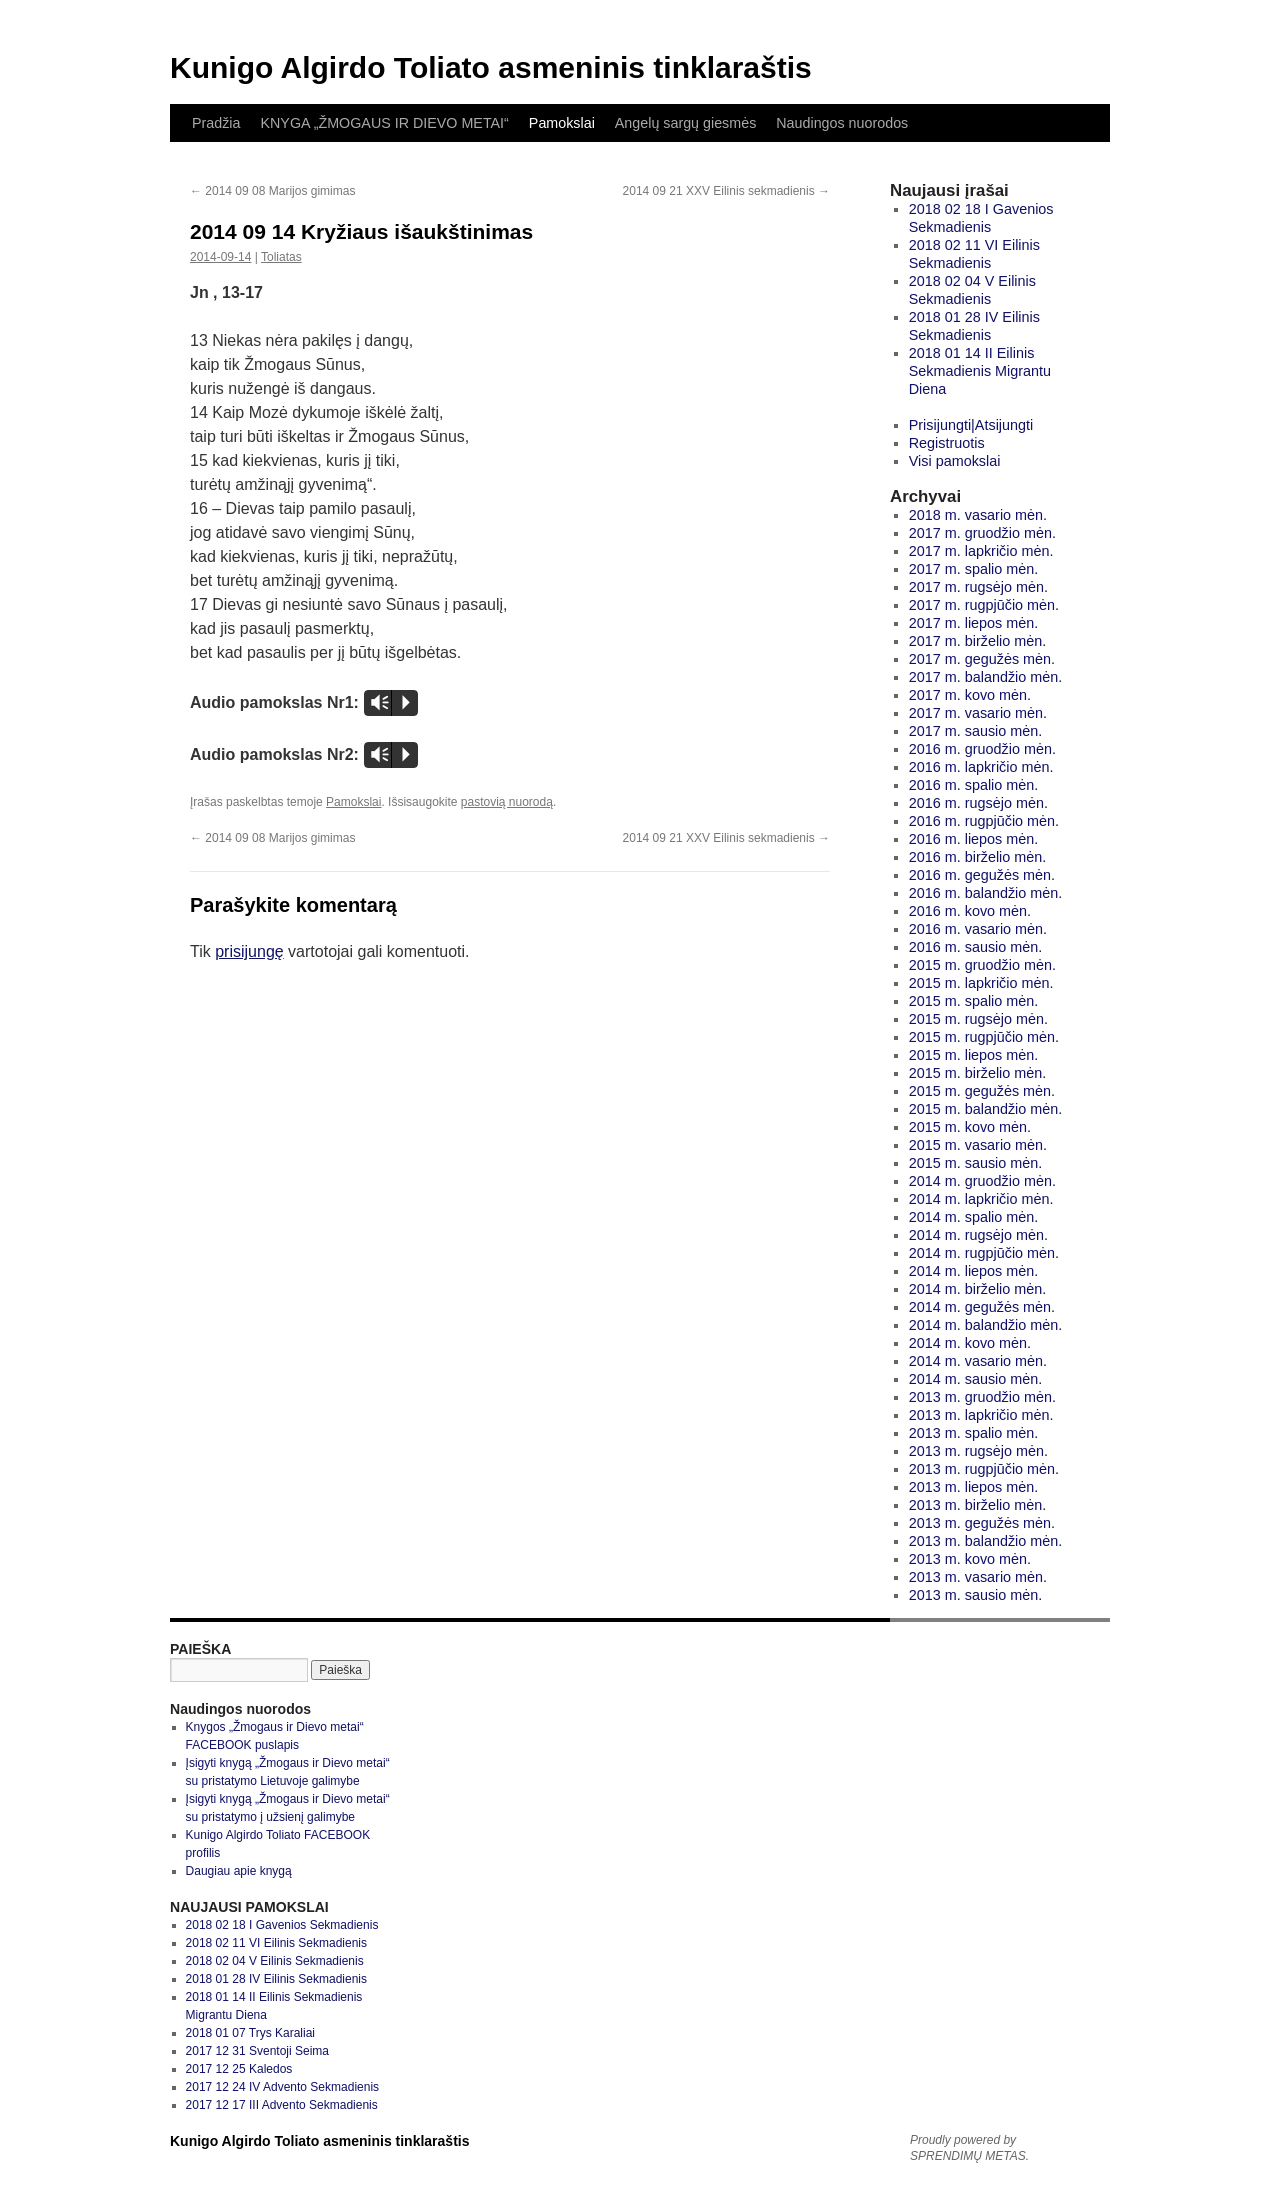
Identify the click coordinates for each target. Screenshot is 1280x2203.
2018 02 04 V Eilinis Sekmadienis (275, 1961)
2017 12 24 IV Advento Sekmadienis (282, 2087)
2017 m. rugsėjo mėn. (978, 587)
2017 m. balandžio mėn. (986, 677)
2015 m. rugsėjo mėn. (978, 1019)
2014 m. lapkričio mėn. (981, 1199)
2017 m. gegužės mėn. (982, 659)
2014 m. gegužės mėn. (982, 1307)
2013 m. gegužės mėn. (982, 1523)
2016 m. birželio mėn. (978, 857)
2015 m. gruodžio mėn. (982, 965)
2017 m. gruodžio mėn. (982, 533)
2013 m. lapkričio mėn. (981, 1415)
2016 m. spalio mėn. (974, 785)
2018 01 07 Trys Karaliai (250, 2033)
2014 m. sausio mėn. (976, 1379)
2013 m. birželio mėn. (978, 1505)
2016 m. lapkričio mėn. (981, 767)
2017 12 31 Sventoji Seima (257, 2051)
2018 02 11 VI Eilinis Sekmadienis (276, 1943)
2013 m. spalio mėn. (974, 1433)
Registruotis (947, 443)
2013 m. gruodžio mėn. (982, 1397)
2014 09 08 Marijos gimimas (272, 191)
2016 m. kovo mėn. (970, 911)
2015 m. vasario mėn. (978, 1145)
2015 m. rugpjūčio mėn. (984, 1037)
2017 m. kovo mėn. (970, 695)
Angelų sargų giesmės (685, 123)
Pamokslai (562, 123)
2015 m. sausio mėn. (976, 1163)
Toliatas (281, 257)
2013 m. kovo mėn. (970, 1559)
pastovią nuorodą (507, 802)
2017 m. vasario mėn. (978, 713)
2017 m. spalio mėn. (974, 569)
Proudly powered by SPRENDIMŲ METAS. (969, 2148)
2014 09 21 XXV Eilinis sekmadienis (726, 191)
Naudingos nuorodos (842, 123)
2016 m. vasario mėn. (978, 929)
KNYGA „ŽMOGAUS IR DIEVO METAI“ (384, 123)
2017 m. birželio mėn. (978, 641)
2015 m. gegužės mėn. (982, 1091)
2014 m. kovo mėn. (970, 1343)
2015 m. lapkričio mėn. (981, 983)
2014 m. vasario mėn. (978, 1361)
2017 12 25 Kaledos (239, 2069)
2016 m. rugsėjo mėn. (978, 803)
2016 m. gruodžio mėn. (982, 749)
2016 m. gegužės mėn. (982, 875)
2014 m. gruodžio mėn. (982, 1181)
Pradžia (216, 123)
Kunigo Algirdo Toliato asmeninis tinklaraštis (491, 67)
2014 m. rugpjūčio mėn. (984, 1253)
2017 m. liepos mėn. (974, 623)
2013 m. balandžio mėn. (986, 1541)
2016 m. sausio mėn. (976, 947)
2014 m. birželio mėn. (978, 1289)
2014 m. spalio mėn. (974, 1217)
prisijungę (249, 951)
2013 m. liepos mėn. (974, 1487)
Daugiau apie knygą (239, 1871)
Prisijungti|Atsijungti (971, 425)
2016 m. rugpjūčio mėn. (984, 821)
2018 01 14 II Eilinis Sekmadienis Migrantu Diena (980, 371)
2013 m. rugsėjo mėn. (978, 1451)
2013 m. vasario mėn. (978, 1577)
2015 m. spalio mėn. (974, 1001)
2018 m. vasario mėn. (978, 515)
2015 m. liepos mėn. (974, 1055)
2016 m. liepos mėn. (974, 839)
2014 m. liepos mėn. (974, 1271)
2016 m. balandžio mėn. (986, 893)
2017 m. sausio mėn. (976, 731)
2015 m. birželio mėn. (978, 1073)
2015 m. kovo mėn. (970, 1127)
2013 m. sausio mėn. (976, 1595)
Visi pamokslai (955, 461)
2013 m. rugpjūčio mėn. (984, 1469)
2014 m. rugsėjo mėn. (978, 1235)
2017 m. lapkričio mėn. (981, 551)
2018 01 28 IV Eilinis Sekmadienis (276, 1979)
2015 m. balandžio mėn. (986, 1109)
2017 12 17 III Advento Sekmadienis (282, 2105)
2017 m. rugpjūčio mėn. (984, 605)
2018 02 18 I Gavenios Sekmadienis (282, 1925)
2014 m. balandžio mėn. (986, 1325)
